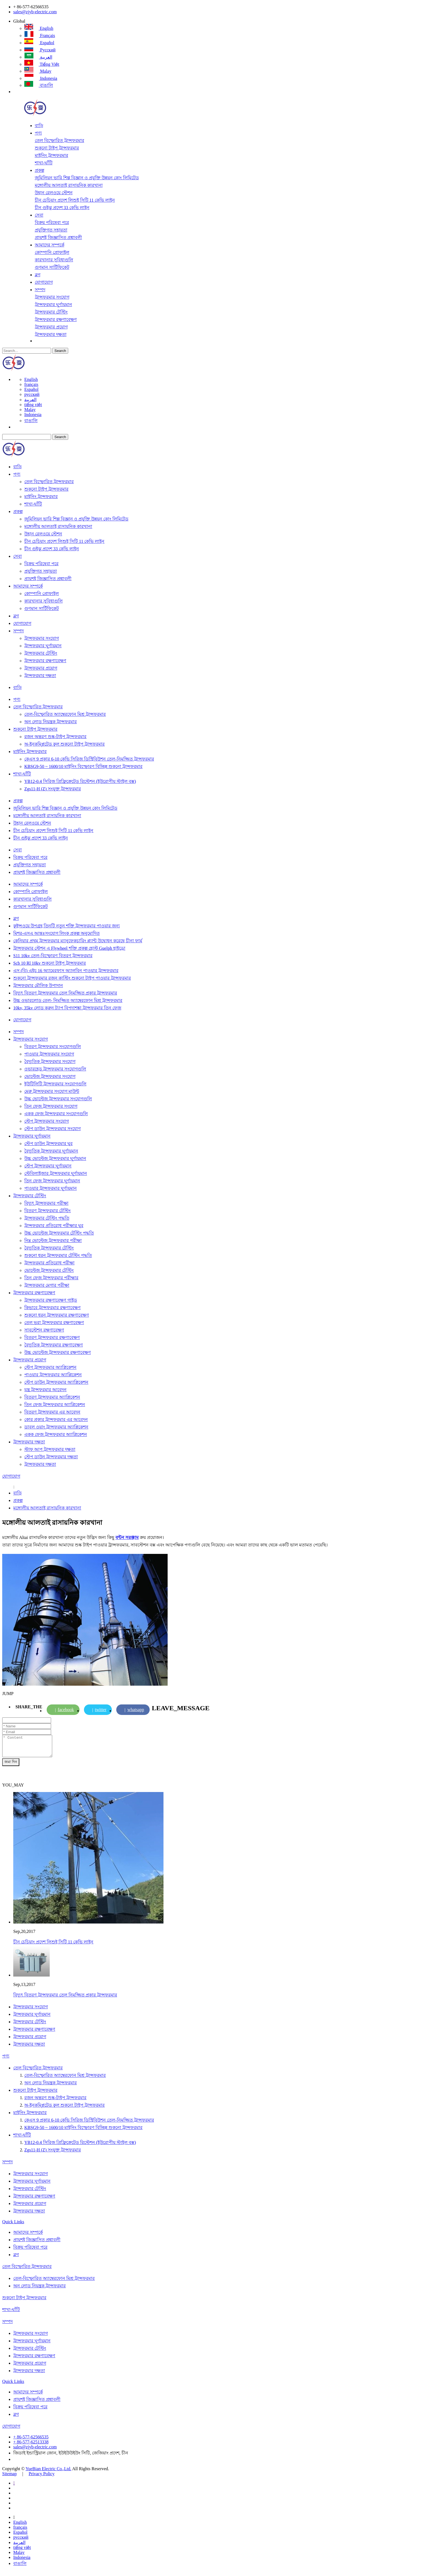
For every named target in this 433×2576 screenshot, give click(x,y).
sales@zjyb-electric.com (35, 11)
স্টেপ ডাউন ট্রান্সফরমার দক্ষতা (51, 1456)
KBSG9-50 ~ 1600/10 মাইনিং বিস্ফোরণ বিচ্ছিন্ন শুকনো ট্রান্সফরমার (83, 766)
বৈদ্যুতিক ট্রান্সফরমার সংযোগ (49, 1061)
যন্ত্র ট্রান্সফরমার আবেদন (45, 1389)
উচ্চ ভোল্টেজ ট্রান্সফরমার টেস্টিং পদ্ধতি (59, 1233)
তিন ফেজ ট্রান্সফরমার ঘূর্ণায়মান (52, 1180)
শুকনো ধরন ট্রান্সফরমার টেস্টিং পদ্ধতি (58, 1255)
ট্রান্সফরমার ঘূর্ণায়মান (53, 304)
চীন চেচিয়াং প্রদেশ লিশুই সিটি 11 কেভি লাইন (75, 200)
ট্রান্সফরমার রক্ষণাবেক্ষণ (56, 319)
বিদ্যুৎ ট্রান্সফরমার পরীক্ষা (46, 1203)
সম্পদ (40, 289)
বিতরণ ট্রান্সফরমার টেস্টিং (47, 1210)
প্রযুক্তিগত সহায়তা (51, 230)
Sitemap (9, 2477)
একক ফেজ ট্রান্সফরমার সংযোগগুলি (56, 1113)
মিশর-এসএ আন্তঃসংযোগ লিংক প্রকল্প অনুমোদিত (56, 933)
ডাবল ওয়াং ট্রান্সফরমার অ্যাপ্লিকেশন (56, 1427)
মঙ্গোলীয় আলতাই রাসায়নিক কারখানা (69, 185)
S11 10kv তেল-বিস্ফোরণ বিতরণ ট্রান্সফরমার (53, 955)
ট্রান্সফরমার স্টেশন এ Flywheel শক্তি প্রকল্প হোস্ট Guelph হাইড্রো (69, 948)
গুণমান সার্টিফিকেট (52, 267)
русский (40, 50)
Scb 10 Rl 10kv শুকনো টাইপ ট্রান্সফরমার (49, 963)
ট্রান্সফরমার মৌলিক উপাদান (38, 985)
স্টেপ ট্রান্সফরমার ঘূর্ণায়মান (48, 1166)
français (39, 35)
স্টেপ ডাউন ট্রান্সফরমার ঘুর (48, 1143)
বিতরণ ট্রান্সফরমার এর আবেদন (52, 1412)
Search (60, 351)
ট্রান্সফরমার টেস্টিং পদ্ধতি (46, 1218)
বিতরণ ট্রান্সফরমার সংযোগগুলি (52, 1046)
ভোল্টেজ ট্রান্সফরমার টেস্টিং (49, 1270)
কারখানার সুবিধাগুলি (54, 259)
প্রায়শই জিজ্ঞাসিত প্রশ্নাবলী (58, 237)
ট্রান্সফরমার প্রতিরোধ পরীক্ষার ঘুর (53, 1225)
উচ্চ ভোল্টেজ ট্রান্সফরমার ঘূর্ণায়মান (55, 1158)
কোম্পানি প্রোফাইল (52, 252)
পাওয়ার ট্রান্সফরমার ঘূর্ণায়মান (50, 1188)
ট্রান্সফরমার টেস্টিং (51, 312)
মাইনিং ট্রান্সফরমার (51, 155)
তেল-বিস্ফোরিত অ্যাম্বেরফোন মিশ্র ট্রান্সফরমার (65, 714)
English (38, 28)
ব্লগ (37, 274)
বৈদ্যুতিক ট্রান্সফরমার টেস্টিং (49, 1248)
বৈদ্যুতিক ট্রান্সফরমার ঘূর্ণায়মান (51, 1151)
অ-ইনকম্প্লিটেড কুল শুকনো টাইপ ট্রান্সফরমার (64, 744)
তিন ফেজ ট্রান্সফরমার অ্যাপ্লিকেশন (54, 1404)
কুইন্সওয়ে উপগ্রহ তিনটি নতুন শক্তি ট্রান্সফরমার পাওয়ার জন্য (66, 925)
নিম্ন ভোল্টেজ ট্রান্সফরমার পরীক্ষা (53, 1240)
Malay (37, 71)
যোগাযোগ (44, 282)
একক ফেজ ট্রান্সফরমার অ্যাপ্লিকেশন (55, 1434)
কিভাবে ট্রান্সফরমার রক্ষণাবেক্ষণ (52, 1307)
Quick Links (13, 2226)
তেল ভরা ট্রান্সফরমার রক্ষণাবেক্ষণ (54, 1322)
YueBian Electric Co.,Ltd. (48, 2472)
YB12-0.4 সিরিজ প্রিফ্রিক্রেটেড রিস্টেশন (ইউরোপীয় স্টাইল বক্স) (80, 781)
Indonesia (40, 78)
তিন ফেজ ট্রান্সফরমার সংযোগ (50, 1106)
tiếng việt (41, 64)
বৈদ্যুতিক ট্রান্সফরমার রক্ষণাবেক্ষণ (53, 1345)
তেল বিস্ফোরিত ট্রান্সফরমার (59, 140)
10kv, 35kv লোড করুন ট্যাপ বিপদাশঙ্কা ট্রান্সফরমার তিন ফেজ (67, 1008)
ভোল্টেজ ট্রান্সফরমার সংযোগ (49, 1076)
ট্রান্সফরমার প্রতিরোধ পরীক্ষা (49, 1263)
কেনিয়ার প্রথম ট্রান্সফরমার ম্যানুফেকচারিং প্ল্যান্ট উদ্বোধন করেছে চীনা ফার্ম (77, 940)
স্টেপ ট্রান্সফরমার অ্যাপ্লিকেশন (50, 1367)
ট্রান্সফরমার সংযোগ (52, 297)
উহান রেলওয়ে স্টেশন (54, 192)
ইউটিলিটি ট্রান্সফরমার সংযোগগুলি (55, 1084)
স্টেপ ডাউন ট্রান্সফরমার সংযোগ (52, 1128)
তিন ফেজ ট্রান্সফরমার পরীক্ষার (51, 1277)
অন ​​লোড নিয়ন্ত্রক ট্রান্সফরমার (50, 721)
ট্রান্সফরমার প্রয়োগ (51, 327)
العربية (38, 57)
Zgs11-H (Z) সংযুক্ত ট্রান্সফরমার (52, 788)
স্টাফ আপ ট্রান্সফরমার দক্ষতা (49, 1449)
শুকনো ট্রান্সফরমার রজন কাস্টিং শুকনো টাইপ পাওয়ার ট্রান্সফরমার (72, 978)
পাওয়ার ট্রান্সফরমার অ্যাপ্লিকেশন (53, 1374)
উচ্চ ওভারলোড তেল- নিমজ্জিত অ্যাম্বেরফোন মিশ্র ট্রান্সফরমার (67, 1000)
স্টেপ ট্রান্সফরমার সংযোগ (46, 1121)
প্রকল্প (39, 170)
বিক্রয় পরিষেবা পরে (52, 222)
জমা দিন (10, 1766)
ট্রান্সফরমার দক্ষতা (51, 334)
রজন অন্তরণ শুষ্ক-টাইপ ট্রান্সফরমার (55, 736)
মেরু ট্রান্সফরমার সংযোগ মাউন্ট (51, 1091)
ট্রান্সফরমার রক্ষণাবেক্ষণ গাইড (50, 1300)
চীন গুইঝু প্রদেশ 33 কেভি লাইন (62, 207)
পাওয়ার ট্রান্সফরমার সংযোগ (49, 1054)
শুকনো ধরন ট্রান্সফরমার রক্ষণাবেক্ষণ (56, 1315)
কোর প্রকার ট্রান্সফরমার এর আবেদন (56, 1419)
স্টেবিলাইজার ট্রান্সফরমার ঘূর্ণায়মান (55, 1173)
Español (39, 42)
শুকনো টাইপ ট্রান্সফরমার (57, 148)
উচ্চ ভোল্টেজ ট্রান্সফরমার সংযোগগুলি (58, 1098)
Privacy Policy (42, 2477)
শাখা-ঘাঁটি (43, 162)
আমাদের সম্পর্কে (49, 245)
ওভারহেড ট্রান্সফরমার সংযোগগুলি (55, 1069)
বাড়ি (39, 125)
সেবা (39, 215)
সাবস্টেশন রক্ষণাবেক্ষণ (44, 1330)
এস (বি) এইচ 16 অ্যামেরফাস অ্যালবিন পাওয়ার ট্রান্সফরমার (65, 970)
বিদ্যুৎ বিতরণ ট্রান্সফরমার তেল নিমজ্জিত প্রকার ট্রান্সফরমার (65, 993)
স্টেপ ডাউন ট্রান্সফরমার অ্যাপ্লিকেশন (56, 1382)
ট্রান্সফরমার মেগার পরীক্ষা (46, 1285)
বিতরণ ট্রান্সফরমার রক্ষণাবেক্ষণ (52, 1337)
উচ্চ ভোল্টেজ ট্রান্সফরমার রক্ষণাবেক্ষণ (57, 1352)
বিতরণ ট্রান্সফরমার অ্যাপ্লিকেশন (52, 1397)
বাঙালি (38, 85)
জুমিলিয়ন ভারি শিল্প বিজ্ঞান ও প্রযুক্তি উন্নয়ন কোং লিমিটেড (87, 177)
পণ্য (38, 133)
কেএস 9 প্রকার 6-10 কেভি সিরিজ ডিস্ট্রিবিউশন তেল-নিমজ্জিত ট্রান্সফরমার (89, 759)
